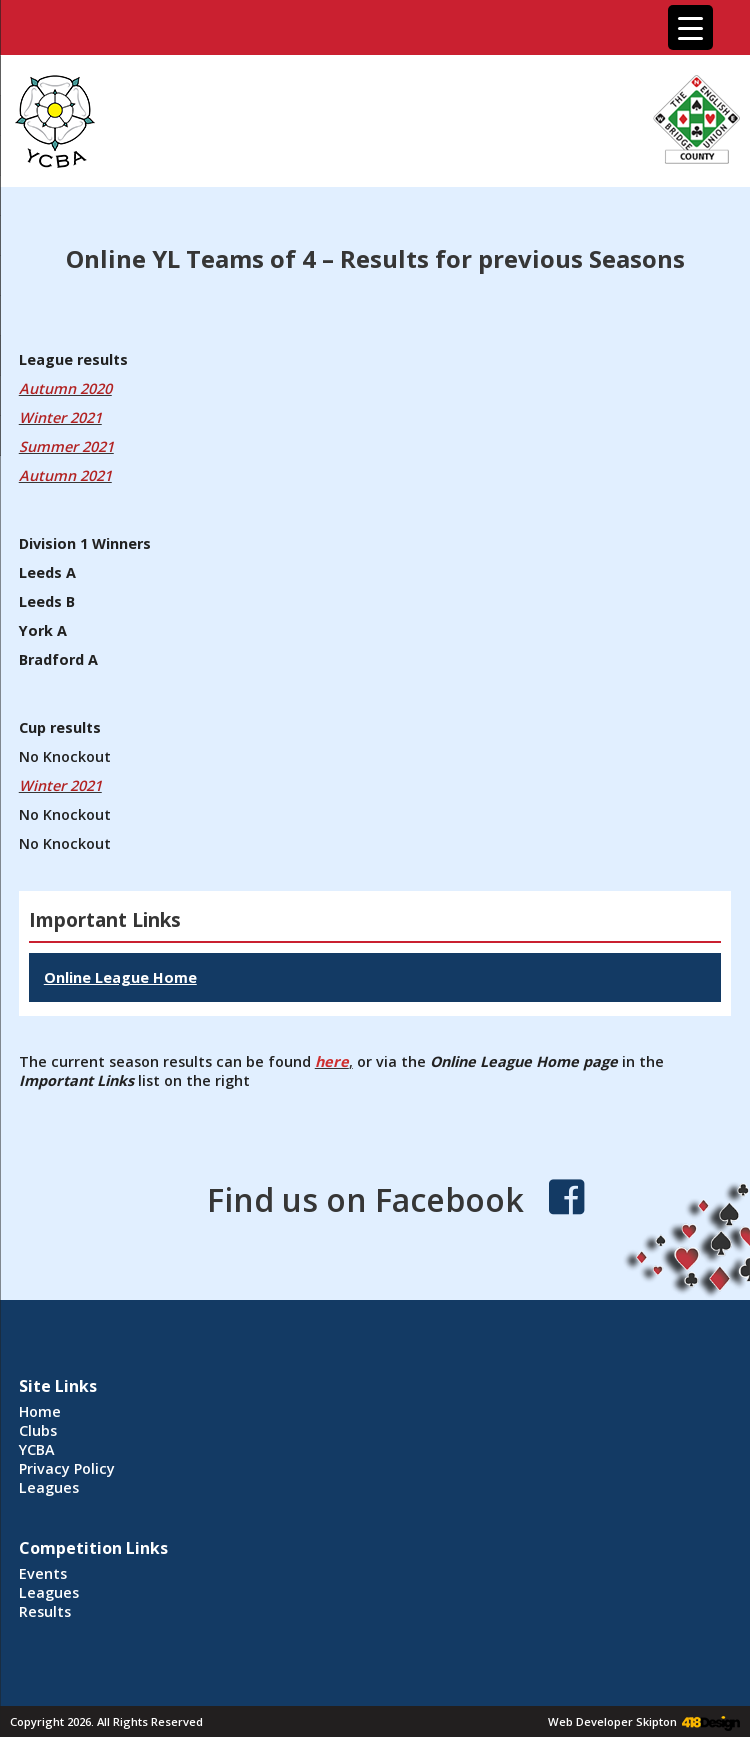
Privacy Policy (67, 1468)
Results (45, 1611)
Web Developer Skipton (612, 1721)
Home (40, 1411)
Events (43, 1573)
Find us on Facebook (365, 1199)
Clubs (38, 1430)
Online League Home (120, 977)
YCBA (37, 1449)
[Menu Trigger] (690, 27)
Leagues (49, 1487)
